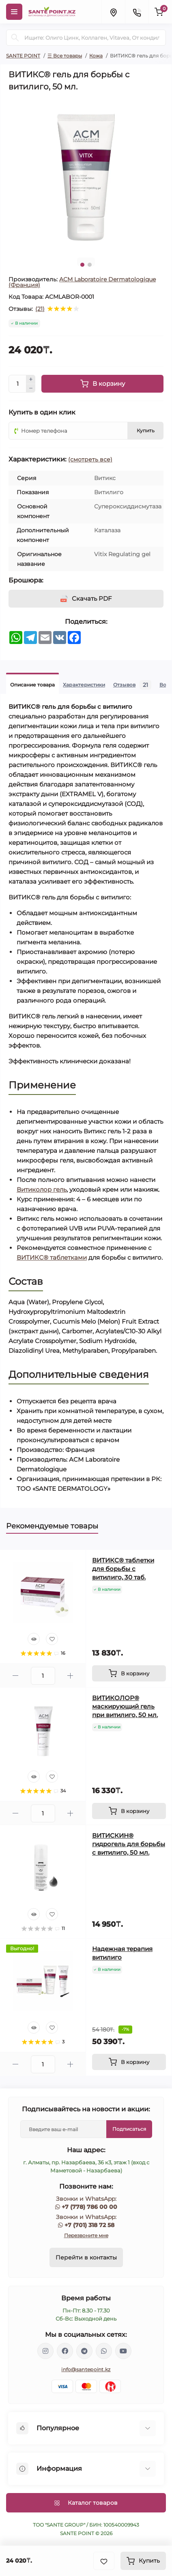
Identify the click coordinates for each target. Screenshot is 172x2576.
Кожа (96, 56)
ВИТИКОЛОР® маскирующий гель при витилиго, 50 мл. (125, 1706)
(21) (40, 309)
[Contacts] (136, 11)
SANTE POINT (23, 56)
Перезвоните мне (86, 2235)
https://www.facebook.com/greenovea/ (65, 2351)
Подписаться (129, 2129)
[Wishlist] (52, 1639)
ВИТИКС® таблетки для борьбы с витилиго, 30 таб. (123, 1568)
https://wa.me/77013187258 (104, 2351)
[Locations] (113, 11)
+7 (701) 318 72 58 (89, 2225)
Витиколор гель (42, 1189)
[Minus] (30, 388)
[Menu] (14, 12)
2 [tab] (90, 265)
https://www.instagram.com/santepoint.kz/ (45, 2351)
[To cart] (129, 1673)
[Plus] (30, 379)
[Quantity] (17, 384)
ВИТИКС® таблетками (52, 1257)
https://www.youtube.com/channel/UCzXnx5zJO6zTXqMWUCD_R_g (123, 2351)
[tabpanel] (86, 174)
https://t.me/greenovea (84, 2351)
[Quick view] (34, 1639)
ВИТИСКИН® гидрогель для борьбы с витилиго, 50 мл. (128, 1844)
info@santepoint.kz (85, 2369)
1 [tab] (82, 265)
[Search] (15, 38)
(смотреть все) (90, 459)
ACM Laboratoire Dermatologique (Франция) (82, 282)
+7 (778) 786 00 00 (89, 2206)
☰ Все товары (64, 56)
